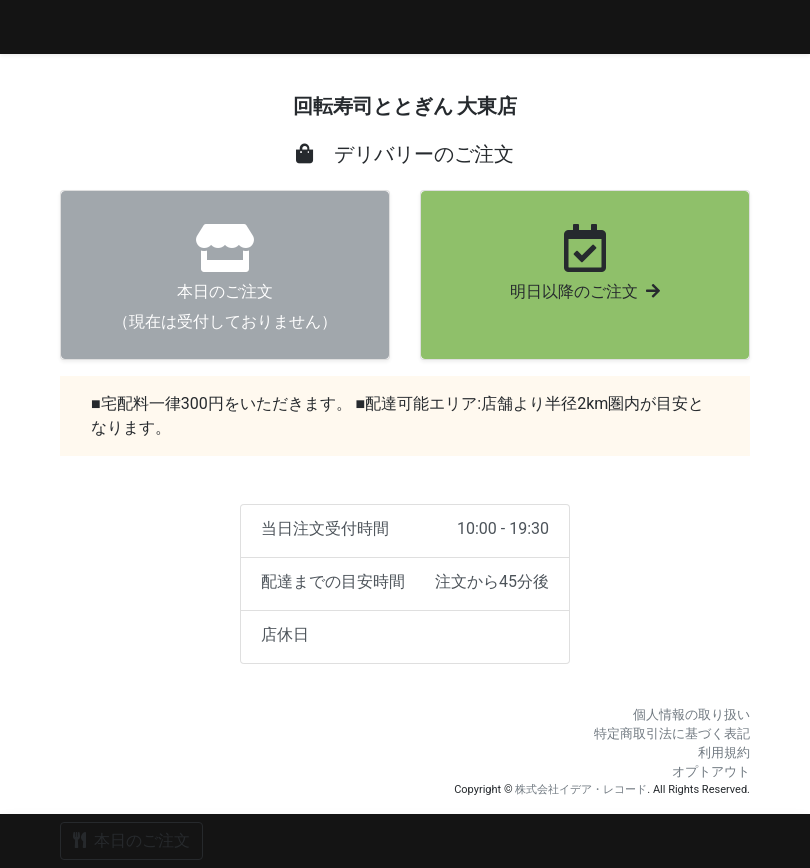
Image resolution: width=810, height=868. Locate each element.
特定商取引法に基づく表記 (672, 733)
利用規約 (724, 752)
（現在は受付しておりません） (225, 277)
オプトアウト (711, 771)
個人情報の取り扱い (691, 714)
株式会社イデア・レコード (581, 789)
